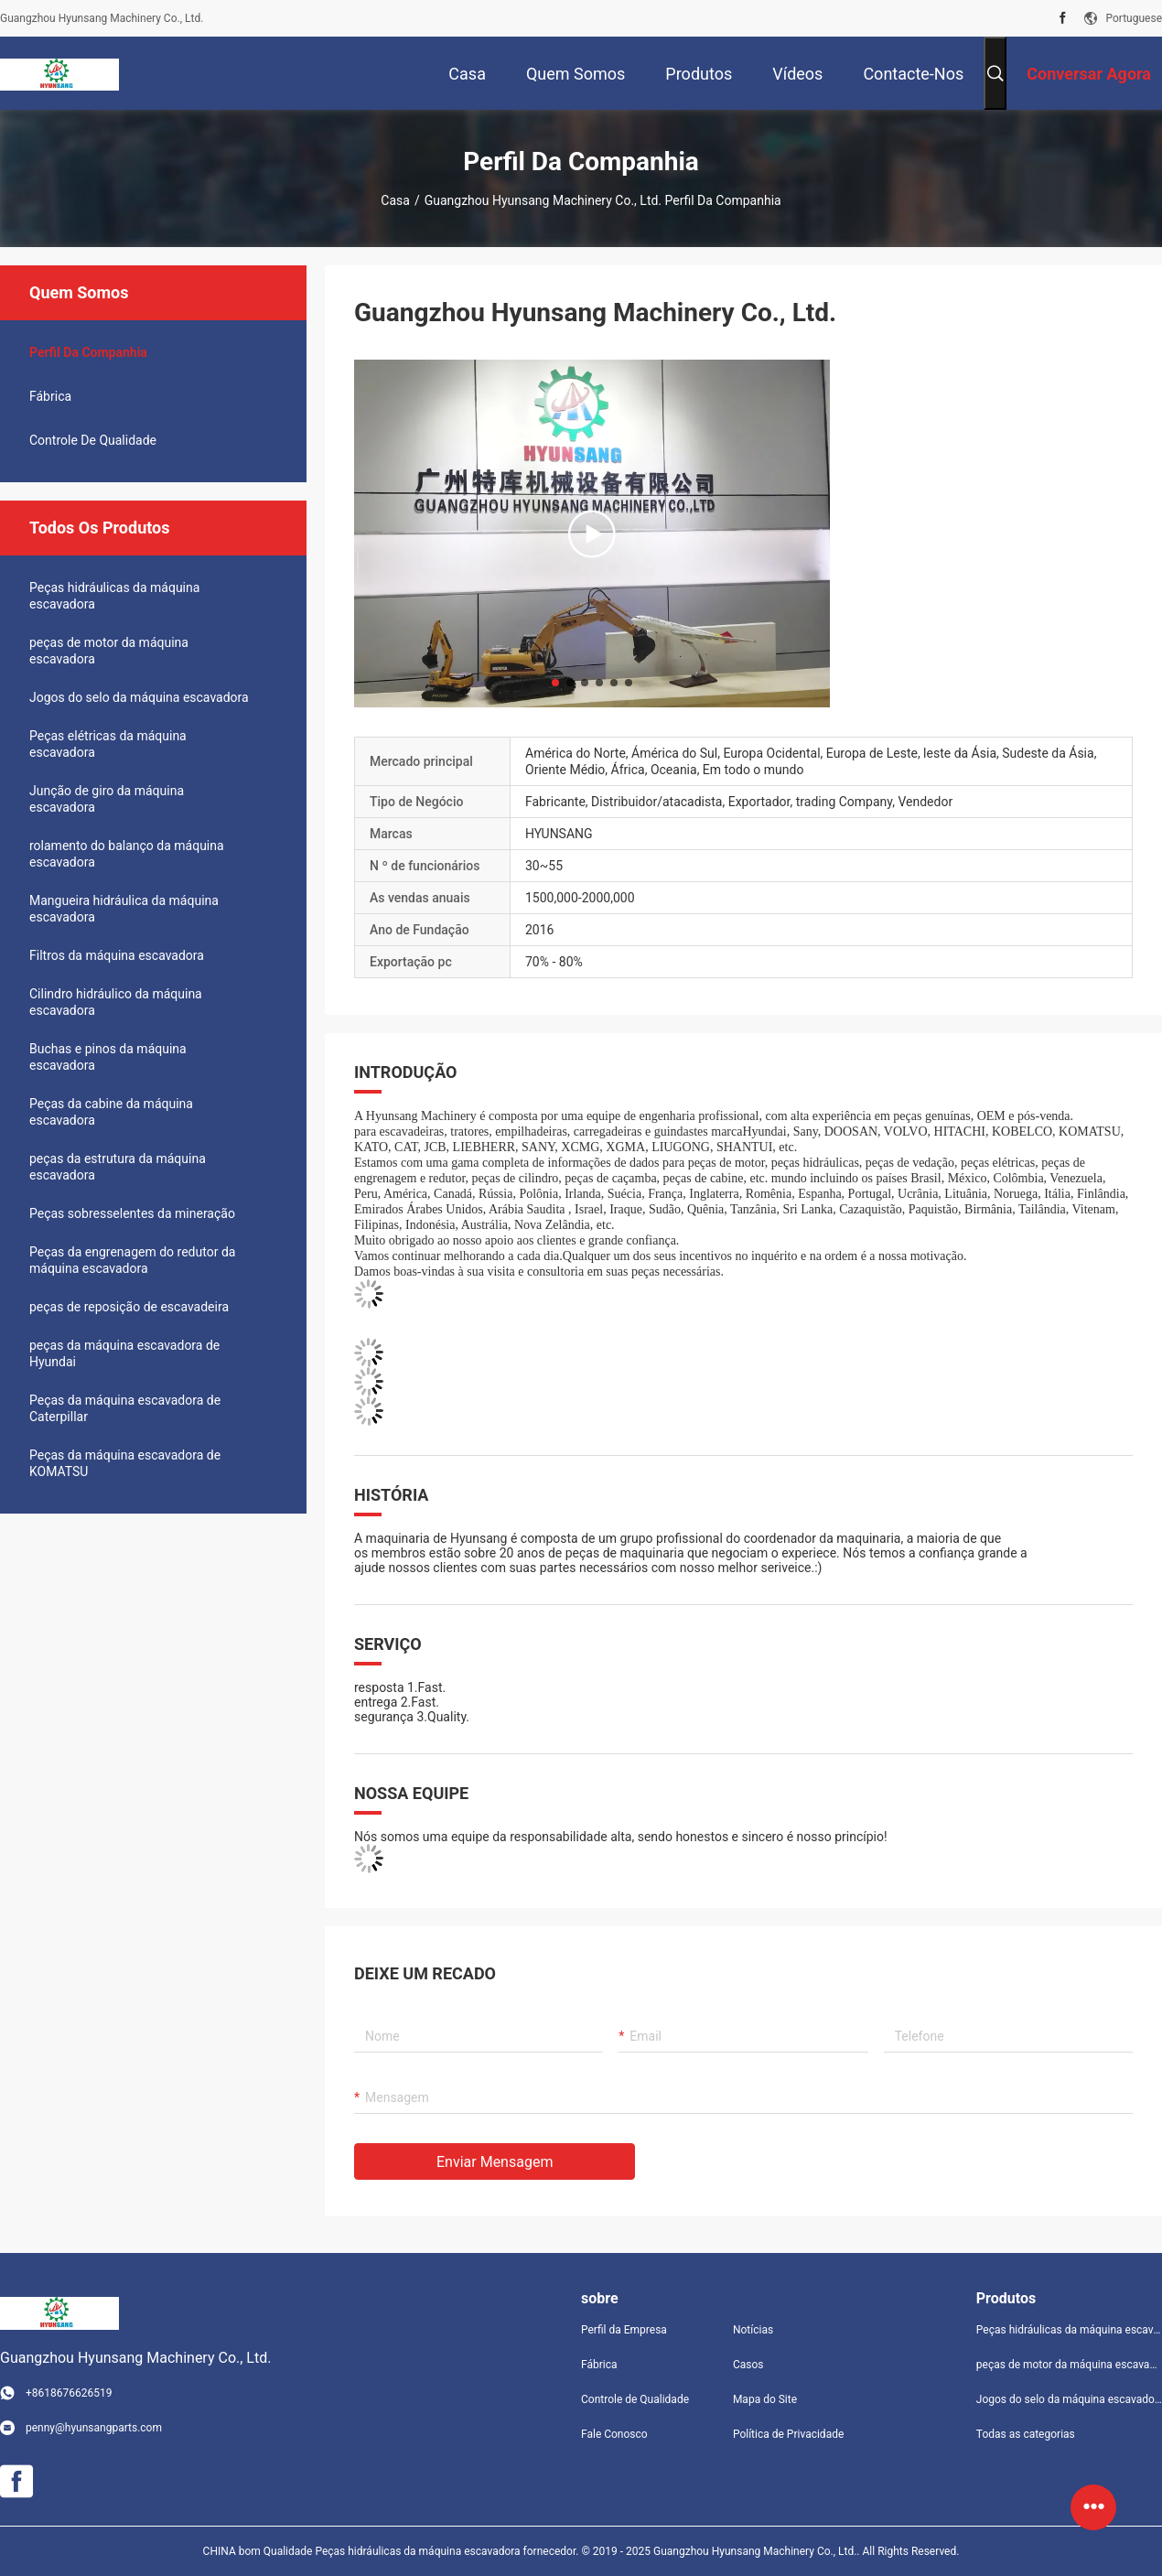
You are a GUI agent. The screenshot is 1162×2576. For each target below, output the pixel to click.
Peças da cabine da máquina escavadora (111, 1111)
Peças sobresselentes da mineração (132, 1213)
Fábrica (50, 396)
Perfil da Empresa (624, 2329)
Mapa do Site (765, 2399)
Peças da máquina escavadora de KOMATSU (125, 1463)
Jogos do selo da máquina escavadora (139, 697)
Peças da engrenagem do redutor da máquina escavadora (132, 1260)
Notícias (753, 2329)
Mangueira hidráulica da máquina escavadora (124, 908)
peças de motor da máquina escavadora (108, 650)
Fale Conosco (614, 2434)
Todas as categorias (1025, 2434)
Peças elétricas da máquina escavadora (108, 744)
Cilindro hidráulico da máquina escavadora (115, 1002)
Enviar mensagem (494, 2162)
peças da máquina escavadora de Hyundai (124, 1353)
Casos (748, 2364)
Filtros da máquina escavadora (116, 955)
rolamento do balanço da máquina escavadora (126, 853)
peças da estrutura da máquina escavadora (117, 1166)
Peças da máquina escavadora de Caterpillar (125, 1408)
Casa (395, 200)
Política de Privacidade (788, 2434)
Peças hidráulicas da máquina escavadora (114, 595)
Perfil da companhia (88, 352)
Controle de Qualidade (92, 440)
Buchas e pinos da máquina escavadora (108, 1056)
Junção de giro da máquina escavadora (106, 798)
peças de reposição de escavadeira (129, 1306)
